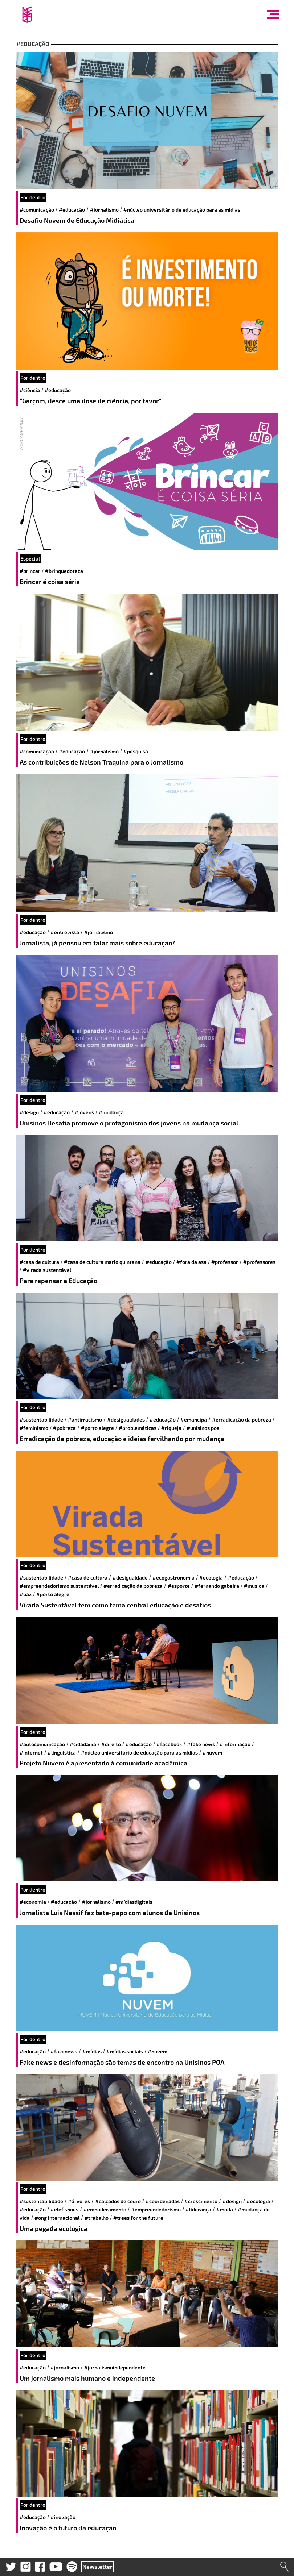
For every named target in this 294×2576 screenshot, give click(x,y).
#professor (224, 1262)
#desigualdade (130, 1577)
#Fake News (201, 1744)
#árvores (79, 2201)
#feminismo (34, 1428)
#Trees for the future (138, 2218)
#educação (72, 210)
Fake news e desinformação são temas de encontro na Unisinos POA (122, 2062)
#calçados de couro (118, 2201)
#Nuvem (212, 1752)
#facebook (169, 1744)
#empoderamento (104, 2209)
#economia (33, 1902)
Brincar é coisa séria (50, 582)
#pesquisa (135, 751)
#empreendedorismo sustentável (59, 1586)
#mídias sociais (124, 2051)
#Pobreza (64, 1428)
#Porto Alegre (97, 1428)
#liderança (198, 2209)
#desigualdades (126, 1419)
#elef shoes (64, 2209)
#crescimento (200, 2201)
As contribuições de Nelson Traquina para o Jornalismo (101, 762)
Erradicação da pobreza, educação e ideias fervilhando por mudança (122, 1439)
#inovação (62, 2517)
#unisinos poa (203, 1428)
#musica (254, 1586)
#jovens (84, 1112)
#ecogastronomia (173, 1577)
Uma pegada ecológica (53, 2228)
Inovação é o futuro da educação (68, 2528)
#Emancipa (193, 1419)
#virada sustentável (47, 1270)
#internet (31, 1752)
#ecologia (211, 1577)
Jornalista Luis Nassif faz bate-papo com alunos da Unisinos (110, 1913)
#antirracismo (85, 1419)
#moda (224, 2209)
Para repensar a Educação (58, 1281)
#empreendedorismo (156, 2209)
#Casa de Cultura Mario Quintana (102, 1262)
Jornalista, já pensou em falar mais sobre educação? (97, 943)
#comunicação (37, 210)
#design (29, 1112)
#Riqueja (171, 1428)
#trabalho (97, 2218)
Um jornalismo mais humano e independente (87, 2378)
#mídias (92, 2051)
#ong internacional (56, 2218)
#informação (235, 1744)
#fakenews (63, 2051)
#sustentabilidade (41, 1419)
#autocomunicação (42, 1744)
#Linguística (62, 1752)
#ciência (30, 390)
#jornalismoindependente (115, 2367)
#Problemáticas (137, 1428)
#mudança (111, 1112)
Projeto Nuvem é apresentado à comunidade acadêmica (103, 1763)
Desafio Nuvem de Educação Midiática (77, 220)
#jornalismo (104, 210)
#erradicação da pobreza (241, 1419)
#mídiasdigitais (133, 1902)
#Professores (259, 1262)
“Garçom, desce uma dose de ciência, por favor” (90, 401)
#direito (111, 1744)
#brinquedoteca (64, 571)
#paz (26, 1594)
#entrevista (64, 932)
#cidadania (83, 1744)
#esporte (179, 1586)
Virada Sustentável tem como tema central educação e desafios (115, 1605)
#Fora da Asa (191, 1262)
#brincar (30, 571)
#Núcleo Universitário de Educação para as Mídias (181, 210)
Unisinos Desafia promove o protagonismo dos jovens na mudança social (129, 1123)
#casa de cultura (39, 1262)
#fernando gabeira (217, 1586)
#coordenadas (163, 2201)
